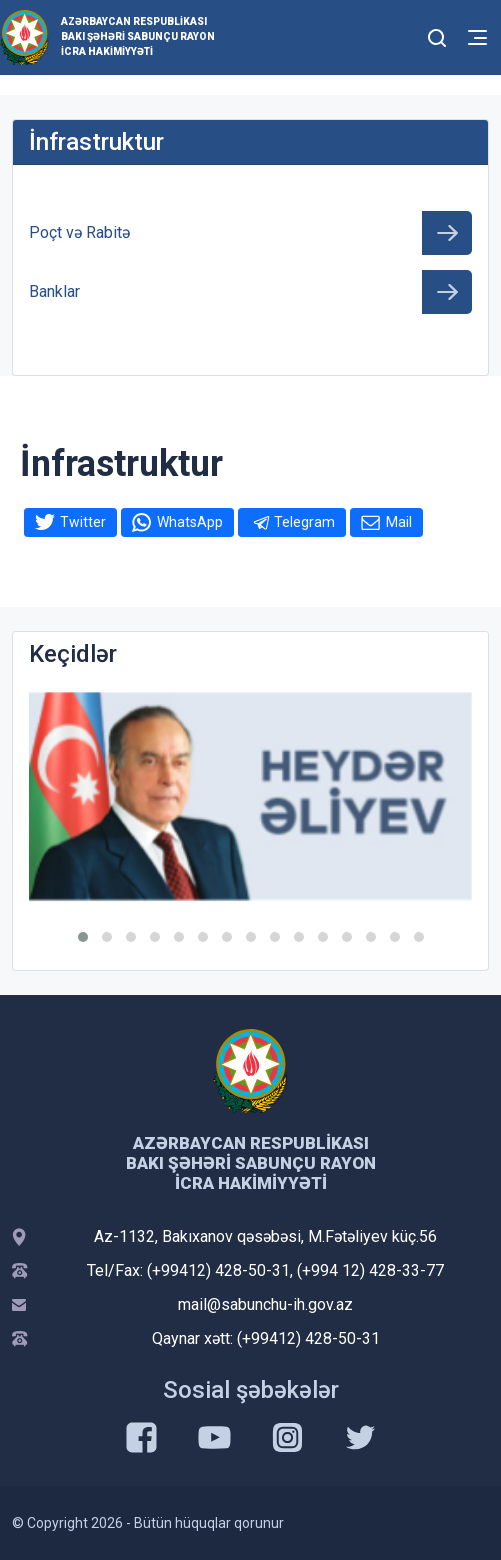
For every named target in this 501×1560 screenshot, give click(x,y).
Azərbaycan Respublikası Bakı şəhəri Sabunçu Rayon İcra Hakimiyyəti (138, 36)
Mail (399, 522)
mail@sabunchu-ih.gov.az (265, 1304)
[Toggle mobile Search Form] (437, 35)
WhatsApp (190, 522)
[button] (83, 937)
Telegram (304, 522)
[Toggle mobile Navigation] (477, 37)
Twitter (83, 522)
